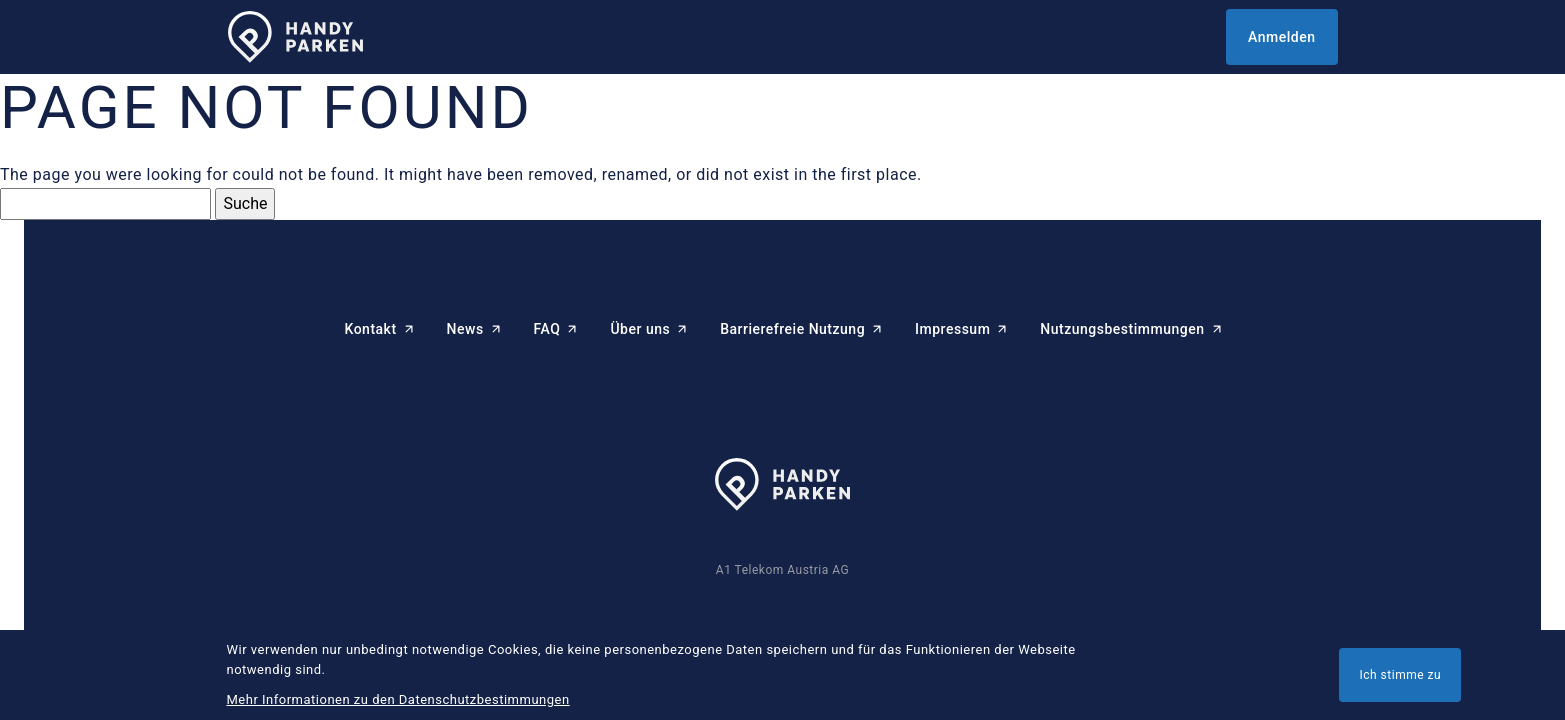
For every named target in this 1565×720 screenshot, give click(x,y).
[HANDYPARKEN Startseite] (295, 37)
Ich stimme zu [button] (1400, 675)
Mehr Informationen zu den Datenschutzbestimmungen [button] (398, 699)
